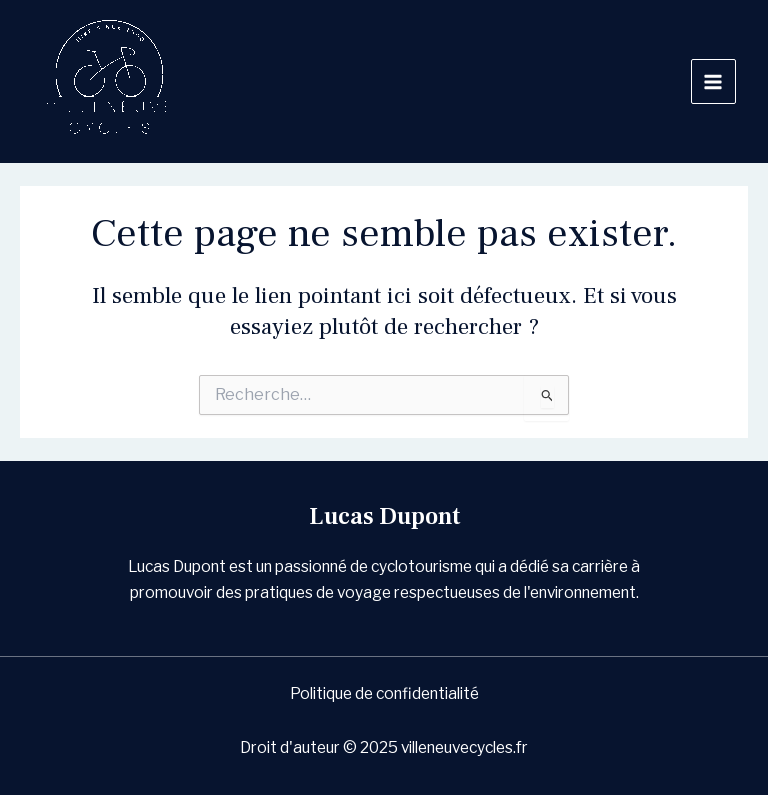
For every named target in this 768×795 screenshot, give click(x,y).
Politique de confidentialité (384, 693)
